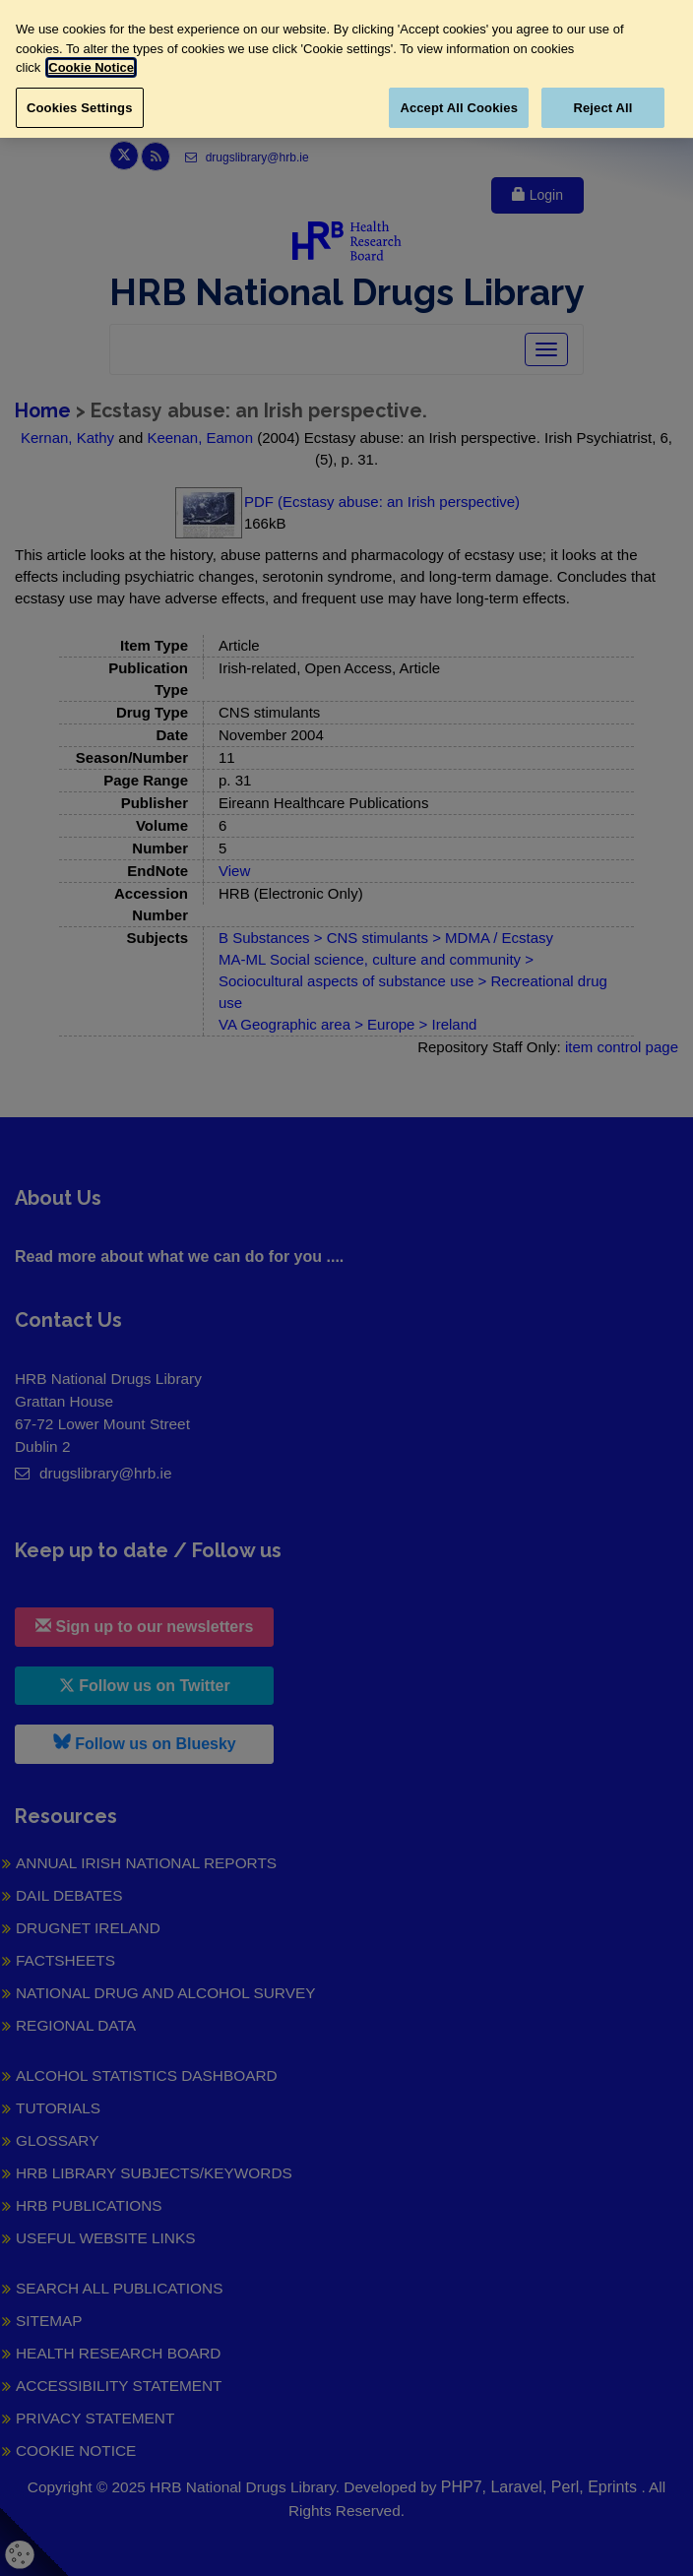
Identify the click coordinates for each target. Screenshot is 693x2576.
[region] (346, 69)
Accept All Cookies (459, 107)
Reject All (602, 107)
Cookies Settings (80, 107)
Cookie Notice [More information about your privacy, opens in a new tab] (91, 67)
